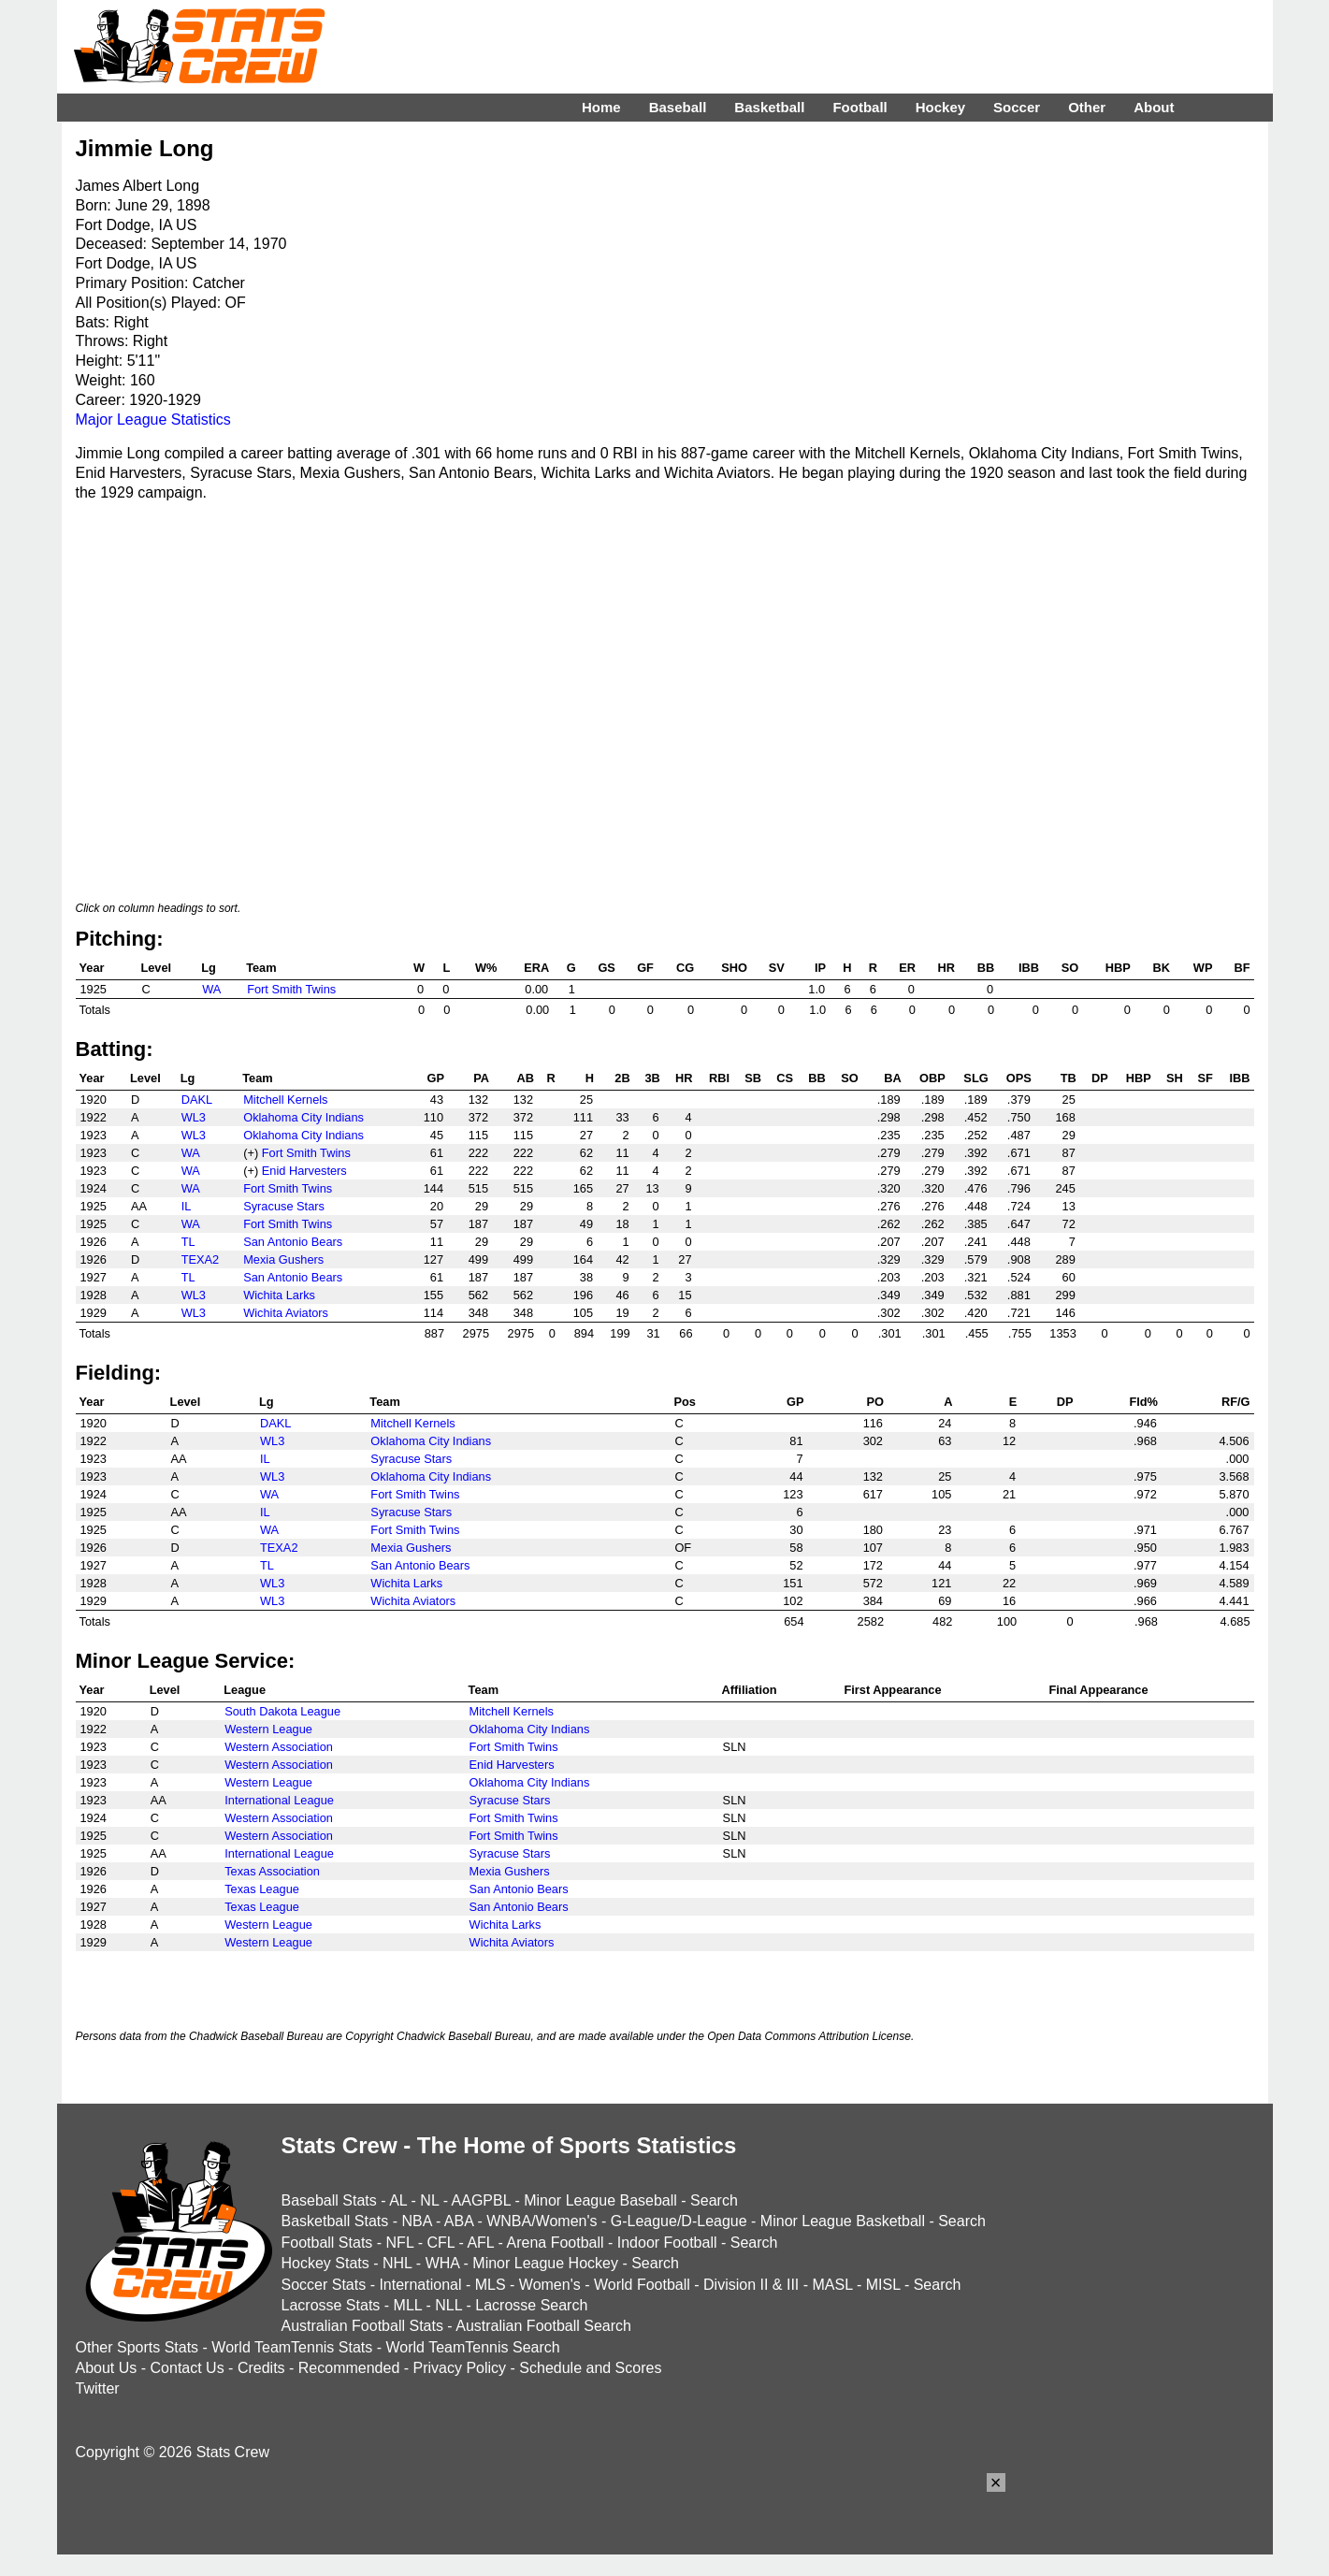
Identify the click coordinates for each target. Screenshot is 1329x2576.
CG (685, 968)
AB (525, 1078)
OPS (1019, 1078)
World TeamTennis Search (472, 2347)
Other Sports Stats (137, 2347)
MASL (832, 2285)
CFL (440, 2242)
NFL (400, 2242)
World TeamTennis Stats (291, 2347)
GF (645, 968)
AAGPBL (481, 2200)
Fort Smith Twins (291, 989)
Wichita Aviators (285, 1313)
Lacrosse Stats (331, 2305)
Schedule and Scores (590, 2368)
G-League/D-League (679, 2221)
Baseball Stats (329, 2200)
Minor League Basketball (842, 2221)
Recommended (349, 2368)
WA (211, 989)
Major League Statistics (153, 419)
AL (398, 2200)
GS (606, 968)
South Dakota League (282, 1711)
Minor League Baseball (600, 2200)
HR (946, 968)
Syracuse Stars (284, 1206)
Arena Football (554, 2242)
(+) (250, 1153)
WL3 (193, 1117)
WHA (442, 2263)
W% (486, 968)
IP (820, 968)
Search (714, 2200)
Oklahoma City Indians (303, 1117)
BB (985, 968)
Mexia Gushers (283, 1259)
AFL (480, 2242)
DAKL (196, 1100)
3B (651, 1078)
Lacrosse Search (531, 2305)
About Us (106, 2368)
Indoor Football (667, 2242)
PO (876, 1402)
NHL (397, 2263)
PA (481, 1078)
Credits (261, 2368)
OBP (932, 1078)
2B (621, 1078)
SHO (734, 968)
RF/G (1235, 1402)
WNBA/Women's (541, 2221)
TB (1068, 1078)
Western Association (278, 1747)
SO (1070, 968)
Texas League (261, 1889)
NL (429, 2200)
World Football (642, 2285)
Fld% (1143, 1402)
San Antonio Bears (292, 1242)
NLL (448, 2305)
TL (188, 1242)
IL (186, 1206)
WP (1203, 968)
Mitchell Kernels (285, 1100)
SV (777, 968)
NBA (416, 2221)
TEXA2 (200, 1259)
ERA (536, 968)
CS (784, 1078)
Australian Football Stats (362, 2326)
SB (752, 1078)
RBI (719, 1078)
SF (1204, 1078)
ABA (458, 2221)
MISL (883, 2285)
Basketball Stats (335, 2221)
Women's (550, 2285)
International (420, 2285)
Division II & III (751, 2285)
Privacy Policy (460, 2368)
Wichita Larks (279, 1295)
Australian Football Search (543, 2326)
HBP (1118, 968)
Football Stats (327, 2242)
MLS (490, 2285)
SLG (975, 1078)
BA (892, 1078)
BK (1160, 968)
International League (279, 1800)
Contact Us (187, 2368)
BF (1242, 968)
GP (436, 1078)
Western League (268, 1729)
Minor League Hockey (545, 2263)
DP (1099, 1078)
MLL (408, 2305)
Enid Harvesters (304, 1171)
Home (601, 107)
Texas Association (272, 1871)
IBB (1028, 968)
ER (907, 968)
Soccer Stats (324, 2285)
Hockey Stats (325, 2263)
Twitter (98, 2388)
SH (1174, 1078)
